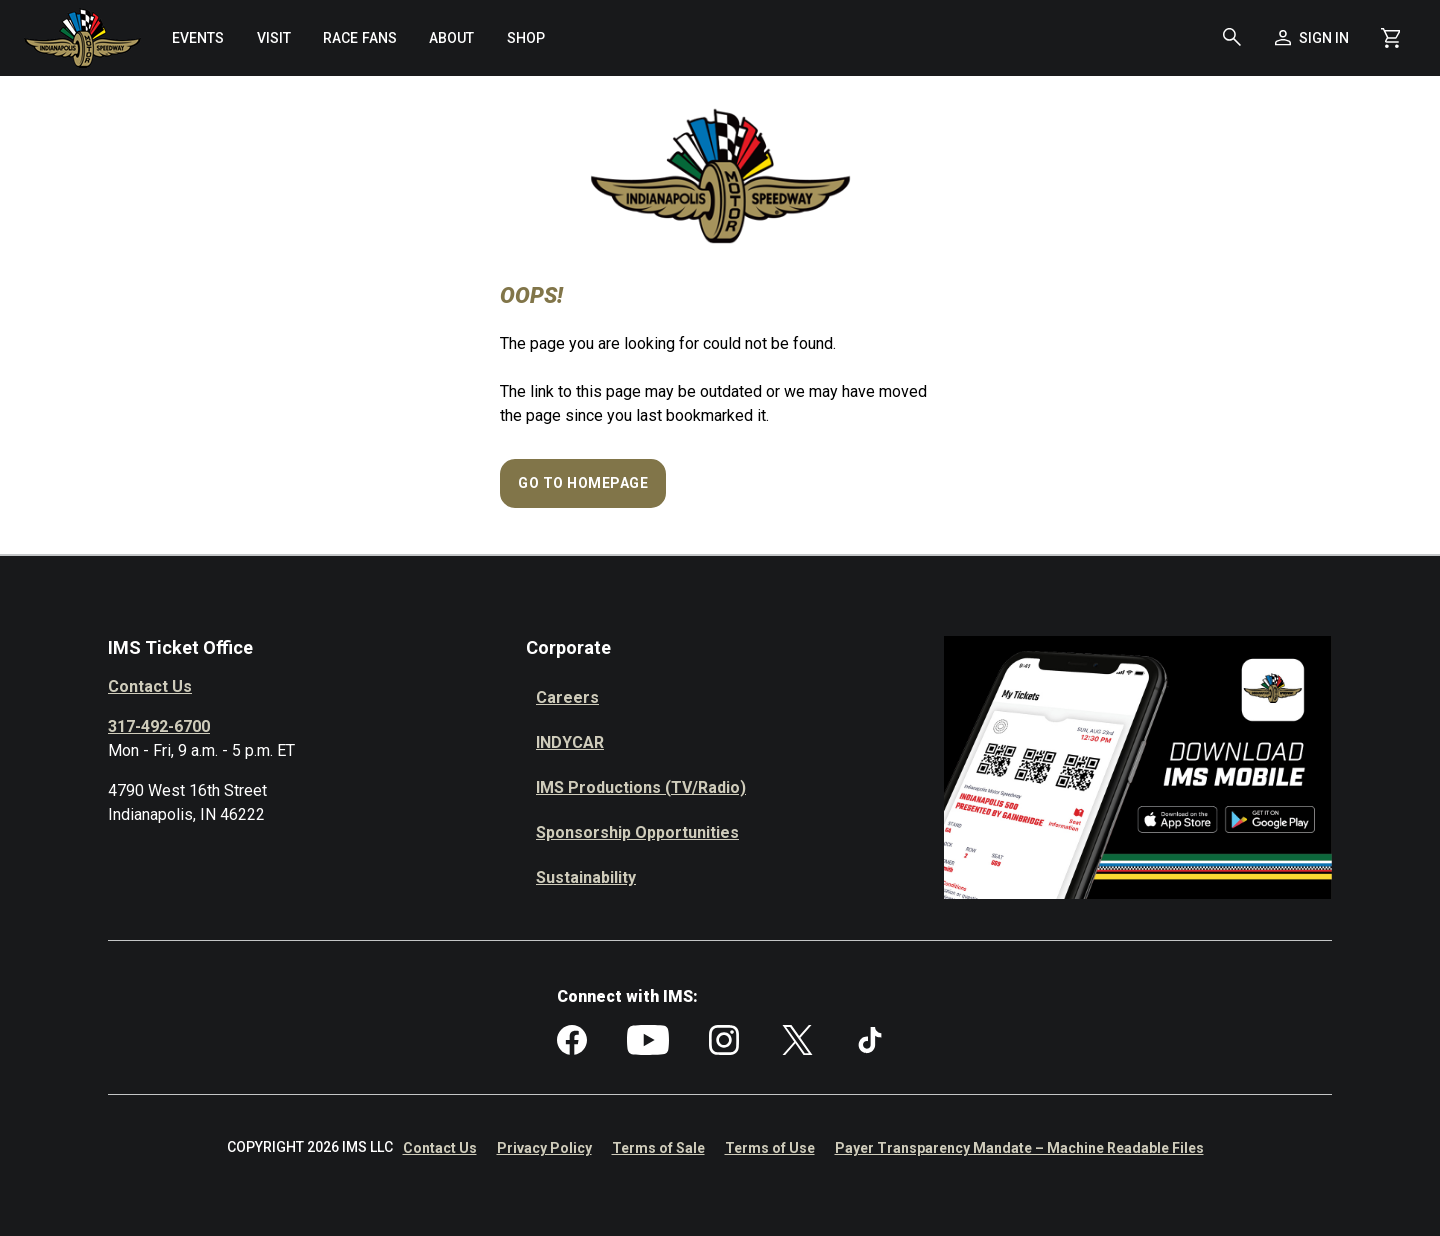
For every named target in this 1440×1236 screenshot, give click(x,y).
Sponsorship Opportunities (637, 832)
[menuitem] (197, 38)
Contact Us (150, 686)
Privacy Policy (544, 1148)
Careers (567, 697)
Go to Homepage (583, 483)
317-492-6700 (159, 726)
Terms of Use (770, 1148)
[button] (1232, 38)
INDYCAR (570, 742)
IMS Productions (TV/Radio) (641, 787)
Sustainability (586, 877)
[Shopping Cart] (1390, 38)
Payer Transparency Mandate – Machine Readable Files (1019, 1148)
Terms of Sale (658, 1148)
